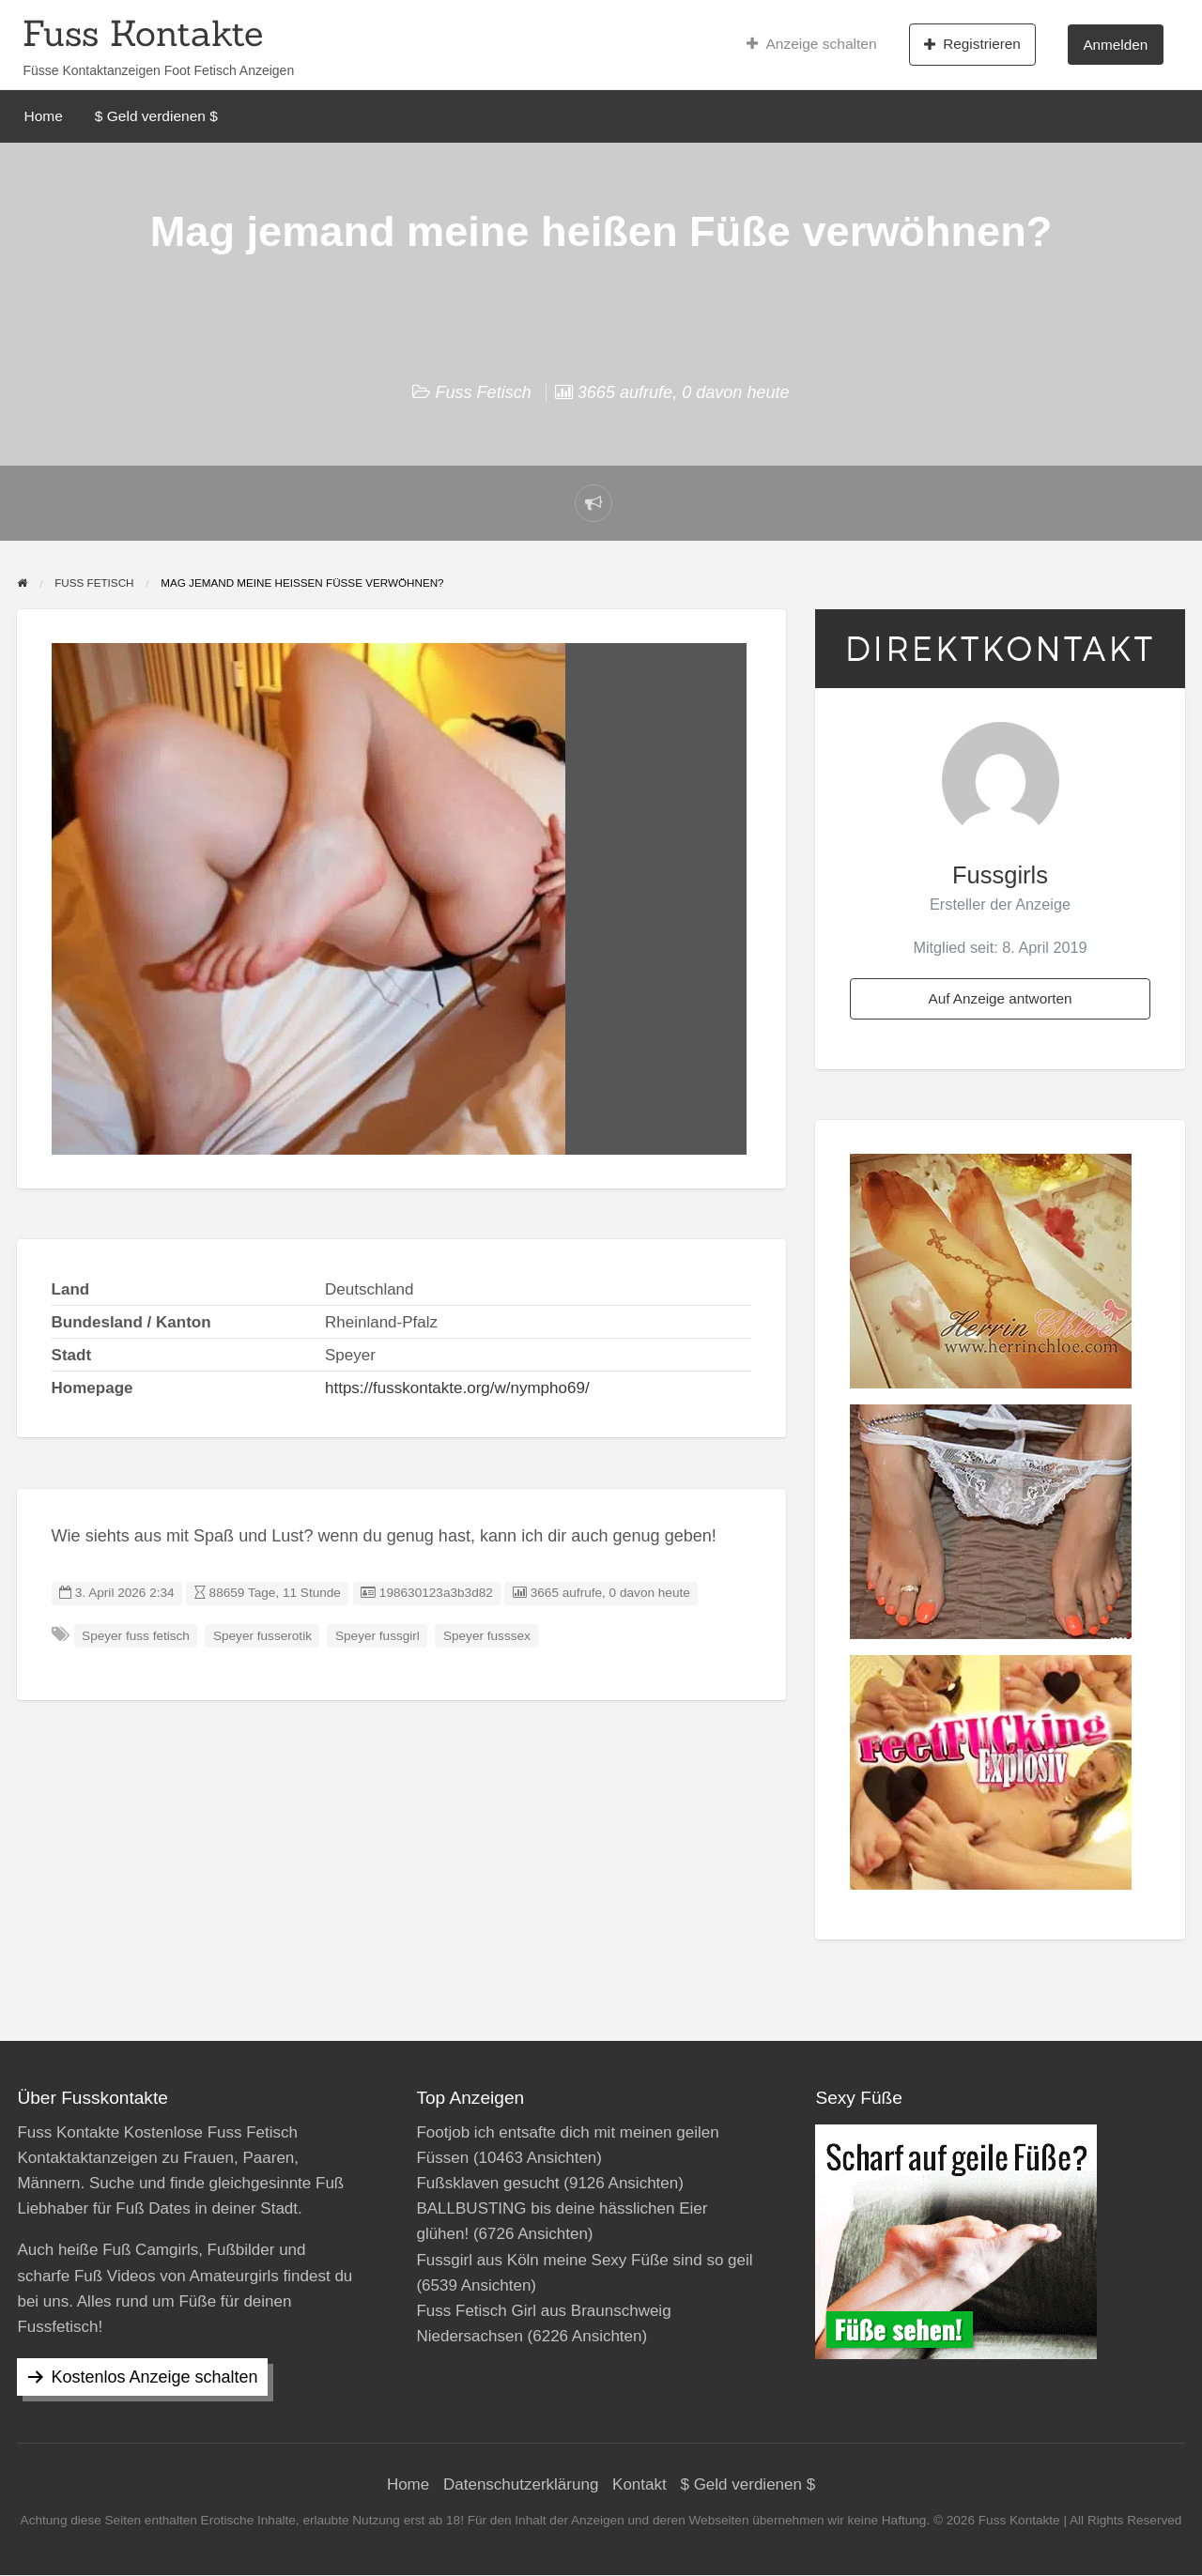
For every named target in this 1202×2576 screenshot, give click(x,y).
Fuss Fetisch (483, 392)
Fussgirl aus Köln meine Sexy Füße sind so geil (584, 2260)
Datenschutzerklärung (520, 2484)
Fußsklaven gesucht (487, 2183)
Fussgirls (1000, 875)
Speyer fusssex (487, 1636)
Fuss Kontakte (143, 32)
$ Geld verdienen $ (156, 116)
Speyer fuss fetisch (136, 1636)
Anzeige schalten (812, 44)
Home (43, 116)
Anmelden (1115, 45)
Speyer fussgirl (377, 1636)
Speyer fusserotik (262, 1636)
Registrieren (972, 44)
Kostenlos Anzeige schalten (154, 2377)
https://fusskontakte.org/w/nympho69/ (457, 1388)
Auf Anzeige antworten (999, 998)
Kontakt (639, 2484)
